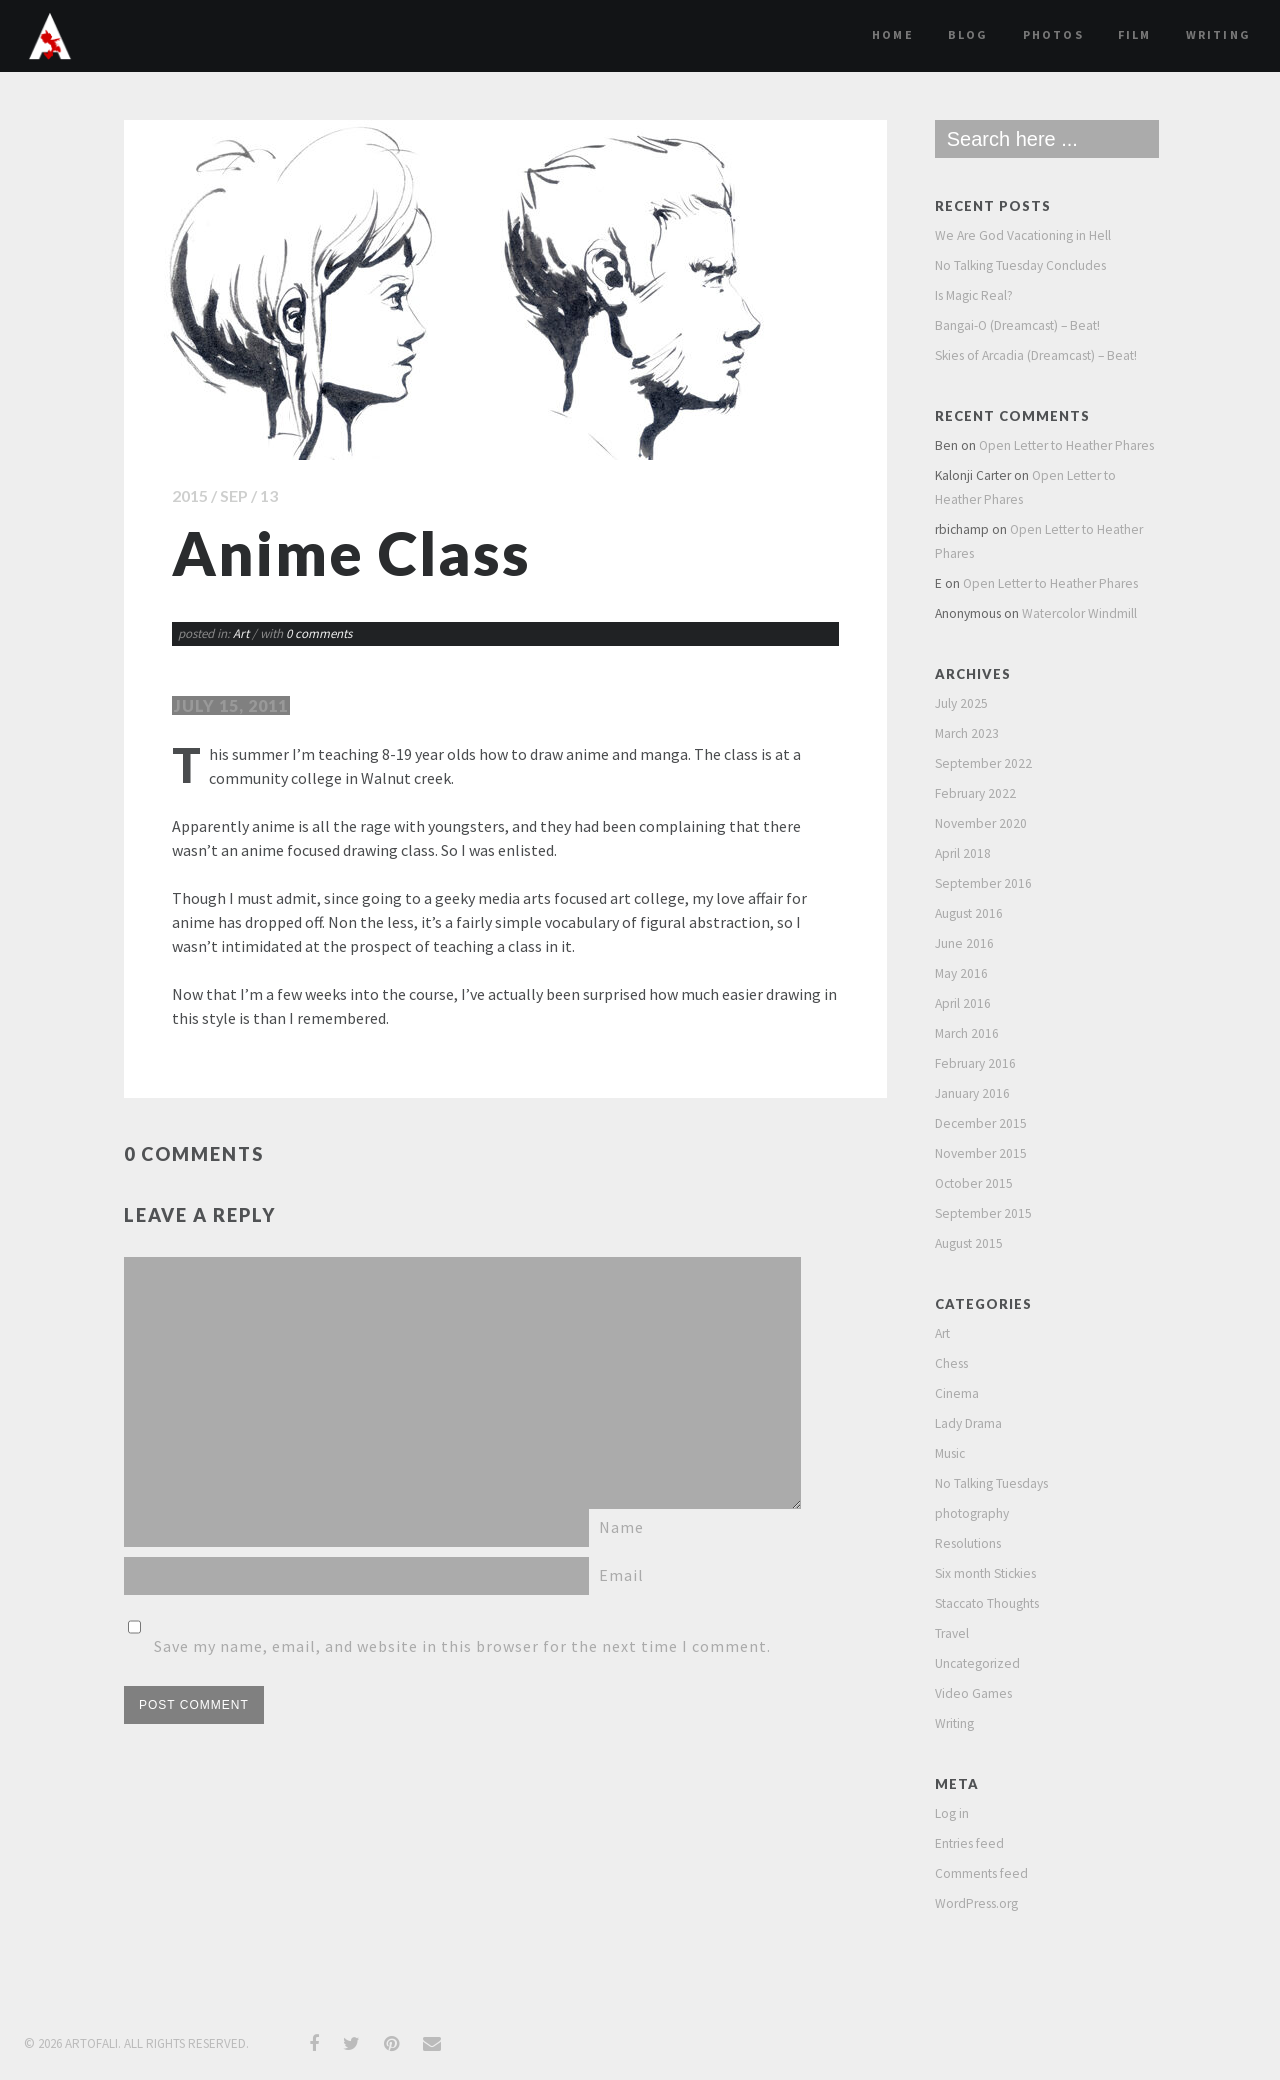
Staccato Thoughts (987, 1603)
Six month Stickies (985, 1573)
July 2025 (961, 703)
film (1135, 34)
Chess (951, 1363)
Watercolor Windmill (1079, 613)
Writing (1218, 34)
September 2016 (983, 883)
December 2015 (981, 1123)
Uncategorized (977, 1663)
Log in (952, 1813)
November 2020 (981, 823)
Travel (952, 1633)
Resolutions (968, 1543)
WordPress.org (976, 1903)
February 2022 (975, 793)
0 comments (319, 633)
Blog (968, 34)
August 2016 (969, 913)
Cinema (957, 1393)
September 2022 (983, 763)
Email (621, 1575)
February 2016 (975, 1063)
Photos (1053, 34)
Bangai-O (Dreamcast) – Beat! (1017, 325)
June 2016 (964, 943)
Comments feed (981, 1873)
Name (621, 1527)
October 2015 (974, 1183)
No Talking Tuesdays (991, 1483)
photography (972, 1513)
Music (950, 1453)
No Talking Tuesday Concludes (1020, 265)
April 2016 (963, 1003)
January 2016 (972, 1093)
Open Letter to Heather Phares (1066, 445)
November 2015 (981, 1153)
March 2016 (967, 1033)
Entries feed (969, 1843)
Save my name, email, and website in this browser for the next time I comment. (462, 1646)
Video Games (973, 1693)
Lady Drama (968, 1423)
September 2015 (983, 1213)
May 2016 (961, 973)
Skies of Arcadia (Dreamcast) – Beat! (1036, 355)
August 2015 (969, 1243)
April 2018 (963, 853)
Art (241, 633)
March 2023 (967, 733)
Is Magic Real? (974, 295)
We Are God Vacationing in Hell (1023, 235)
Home (893, 34)
